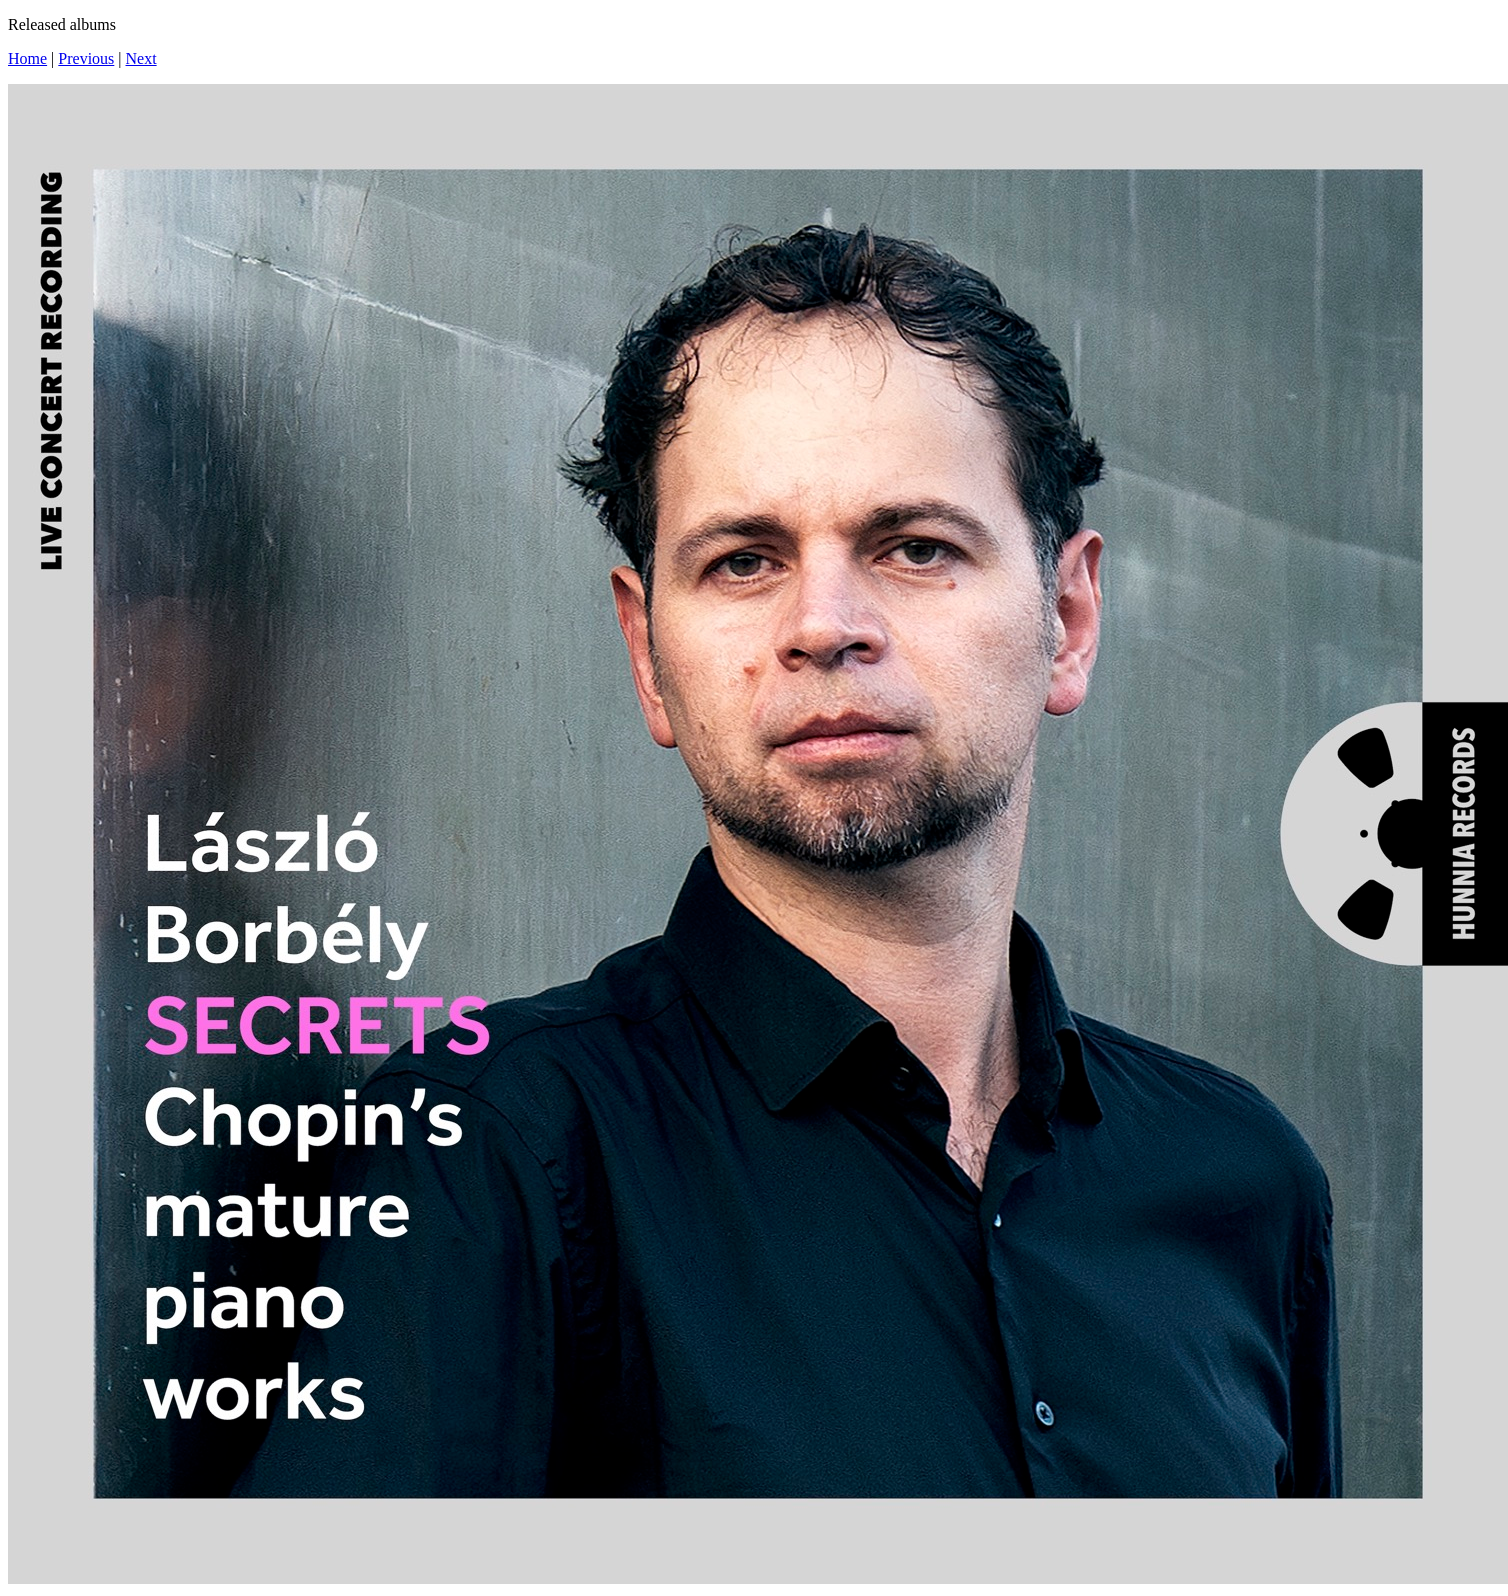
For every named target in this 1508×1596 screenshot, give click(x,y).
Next (141, 58)
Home (27, 58)
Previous (86, 58)
